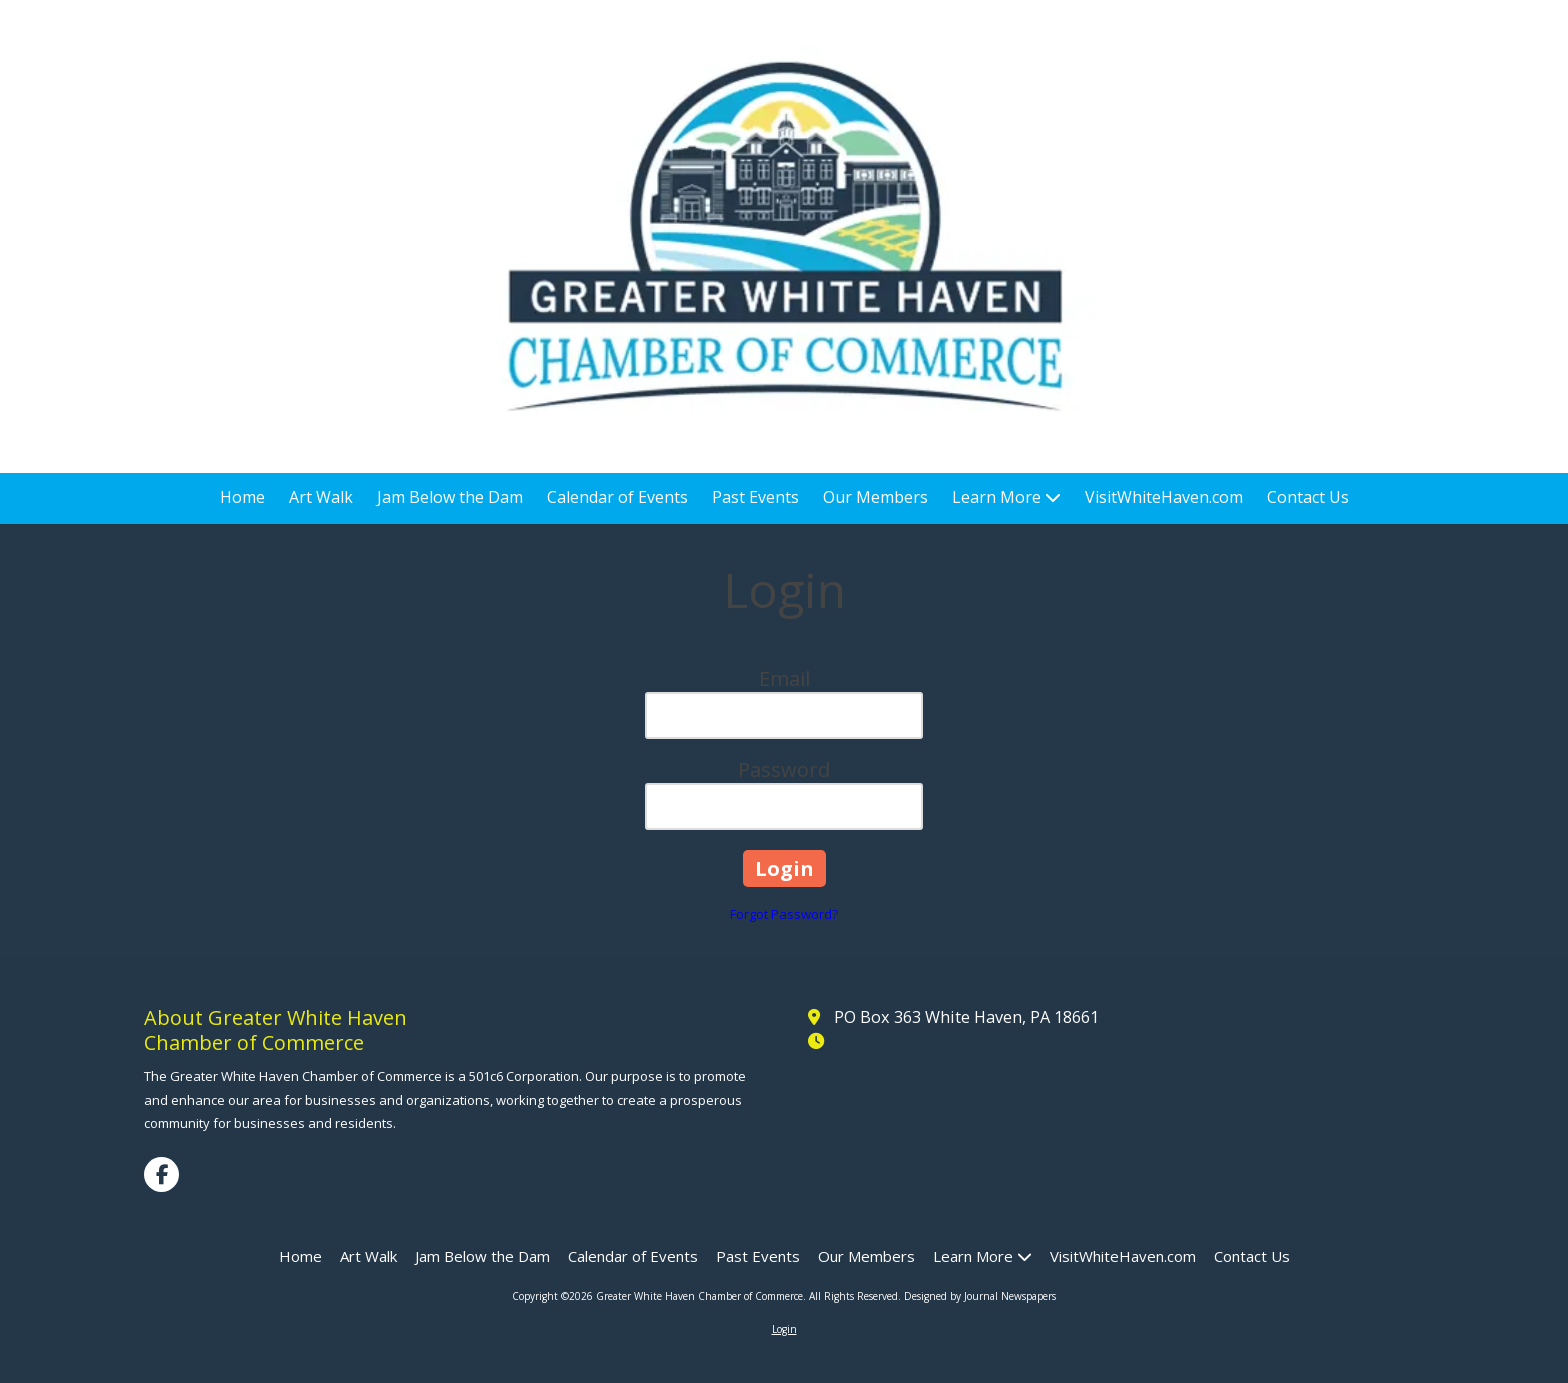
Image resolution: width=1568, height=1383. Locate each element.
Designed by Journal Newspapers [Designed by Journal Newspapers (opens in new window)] (980, 1296)
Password (784, 769)
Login (784, 1329)
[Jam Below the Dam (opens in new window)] (450, 498)
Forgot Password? (784, 914)
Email (784, 678)
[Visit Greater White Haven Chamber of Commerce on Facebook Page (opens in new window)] (161, 1174)
